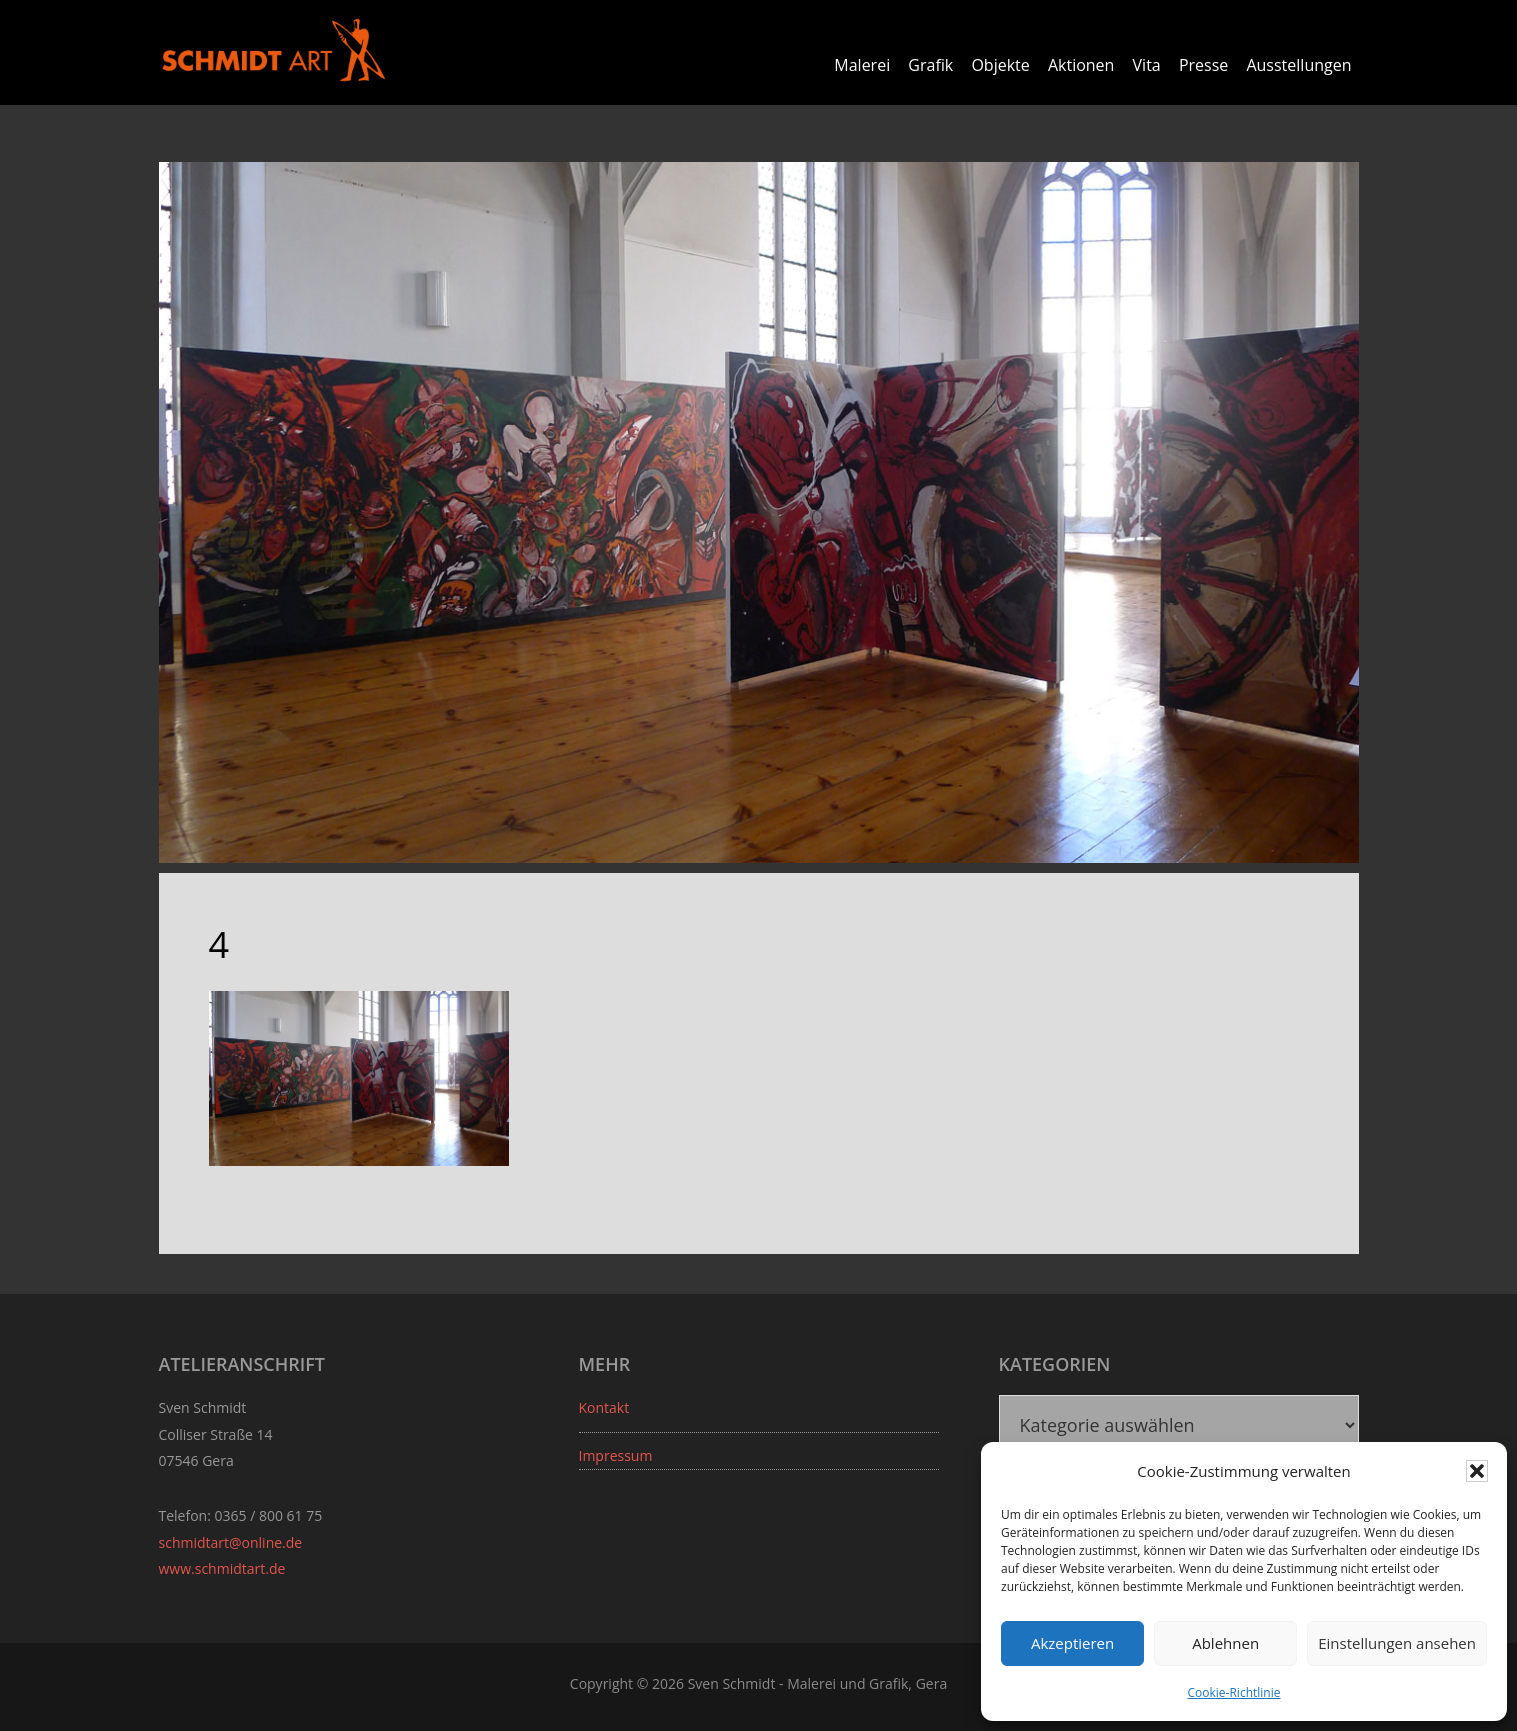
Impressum (616, 1455)
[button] (1477, 1471)
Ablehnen (1225, 1643)
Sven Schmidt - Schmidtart (274, 50)
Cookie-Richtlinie (1234, 1692)
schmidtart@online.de (231, 1542)
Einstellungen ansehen (1397, 1643)
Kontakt (604, 1407)
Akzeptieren (1072, 1643)
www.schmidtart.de (222, 1568)
